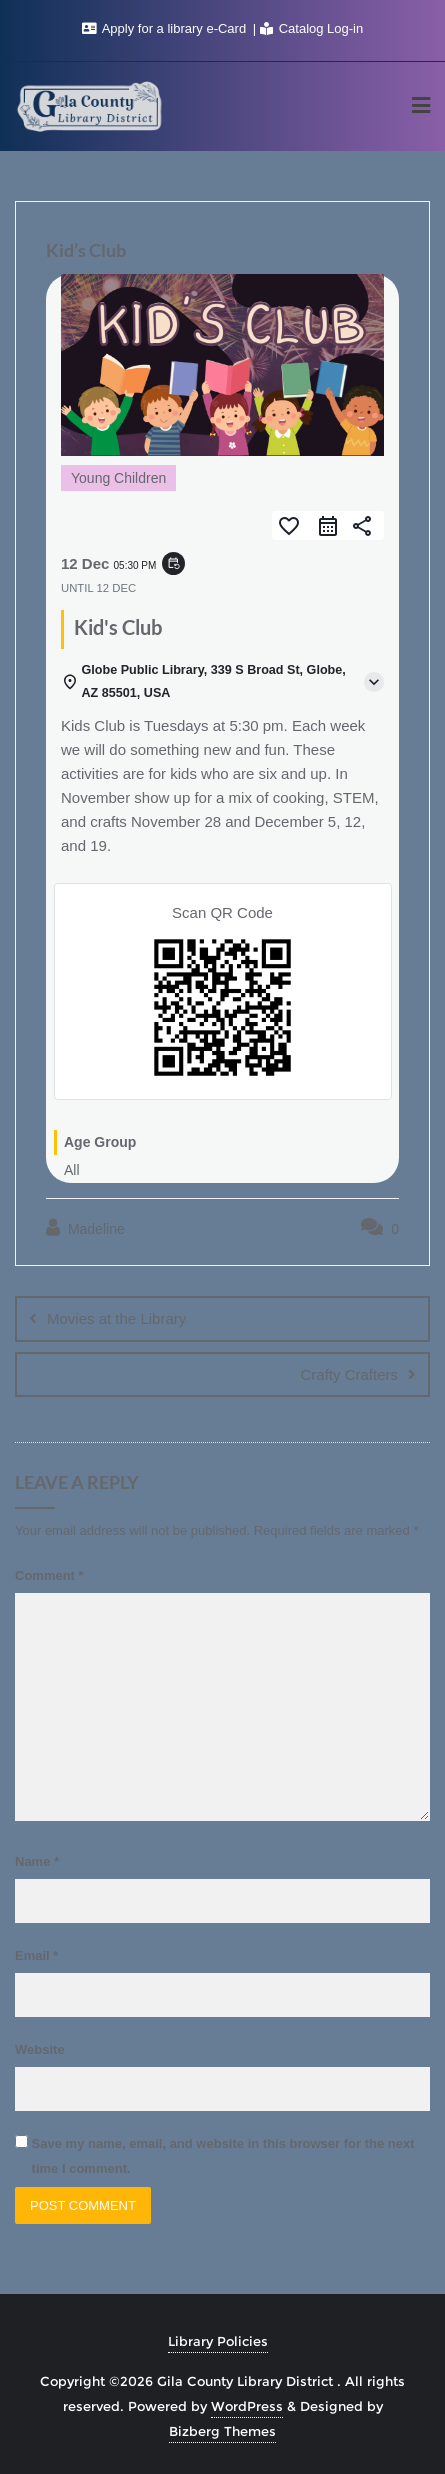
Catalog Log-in (311, 28)
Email (36, 1955)
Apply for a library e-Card (166, 28)
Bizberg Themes (222, 2431)
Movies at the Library (116, 1318)
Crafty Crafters (349, 1374)
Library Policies (218, 2341)
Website (40, 2049)
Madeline (85, 1228)
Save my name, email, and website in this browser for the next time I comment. (223, 2156)
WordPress (247, 2406)
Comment (49, 1575)
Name (37, 1861)
